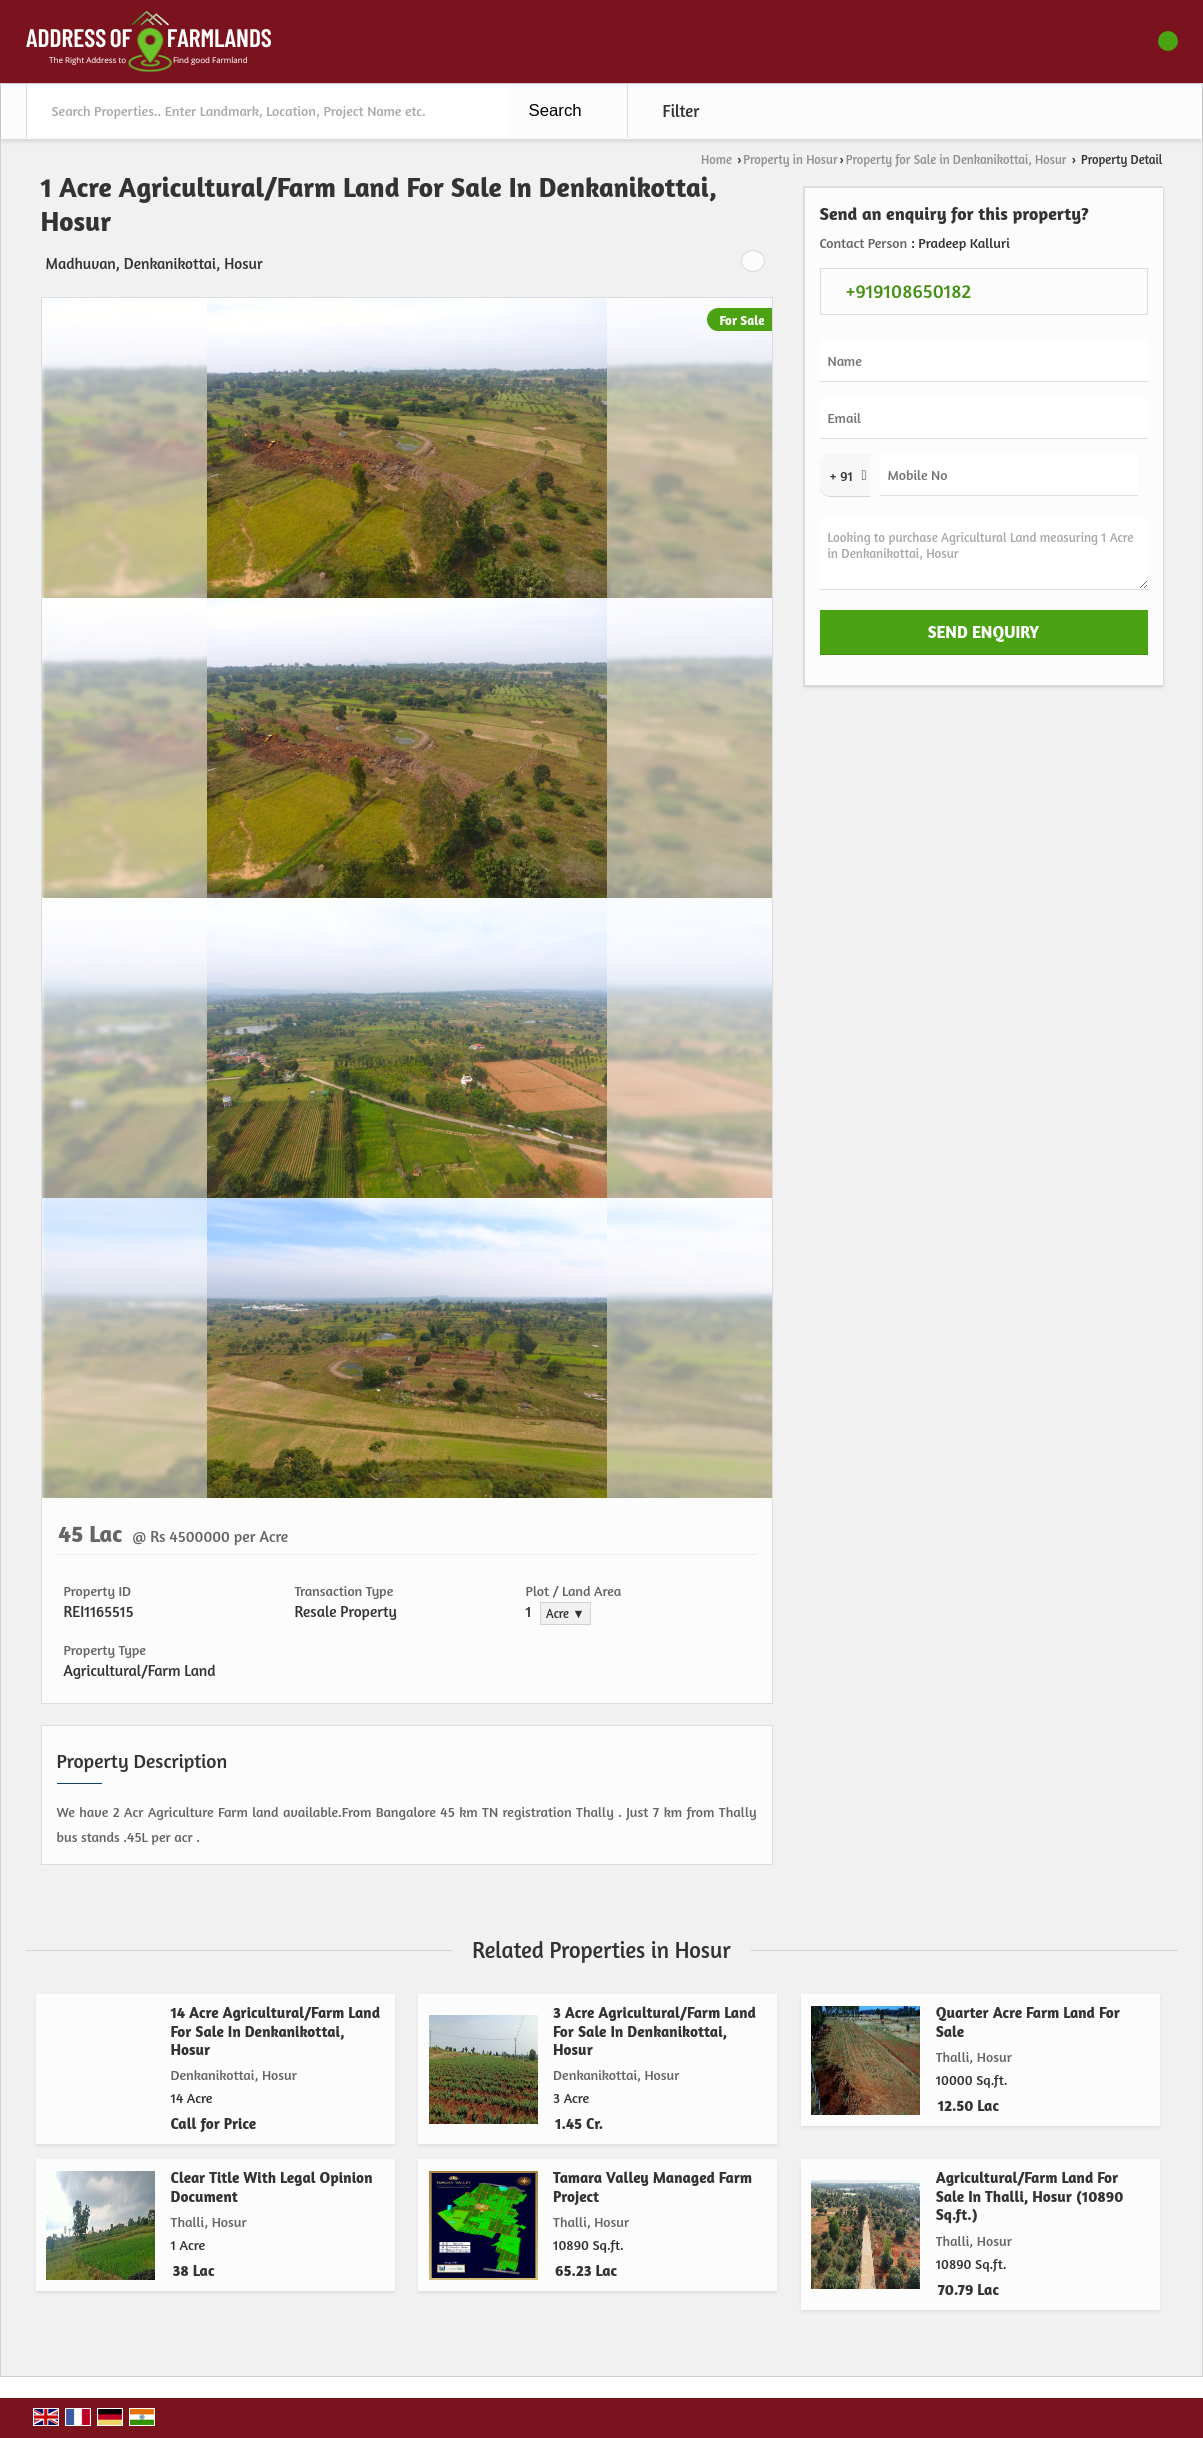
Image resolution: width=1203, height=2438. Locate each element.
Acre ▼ (565, 1613)
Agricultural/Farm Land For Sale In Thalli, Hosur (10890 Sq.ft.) (1030, 2196)
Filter (681, 111)
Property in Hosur (790, 159)
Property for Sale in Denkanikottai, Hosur (956, 159)
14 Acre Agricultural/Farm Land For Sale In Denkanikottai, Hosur (276, 2031)
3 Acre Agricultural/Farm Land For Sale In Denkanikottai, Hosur (654, 2031)
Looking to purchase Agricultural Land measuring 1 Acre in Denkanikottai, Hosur (984, 553)
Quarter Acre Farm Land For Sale (1028, 2021)
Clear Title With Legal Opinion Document (272, 2186)
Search (555, 110)
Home (716, 159)
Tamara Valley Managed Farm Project (652, 2186)
